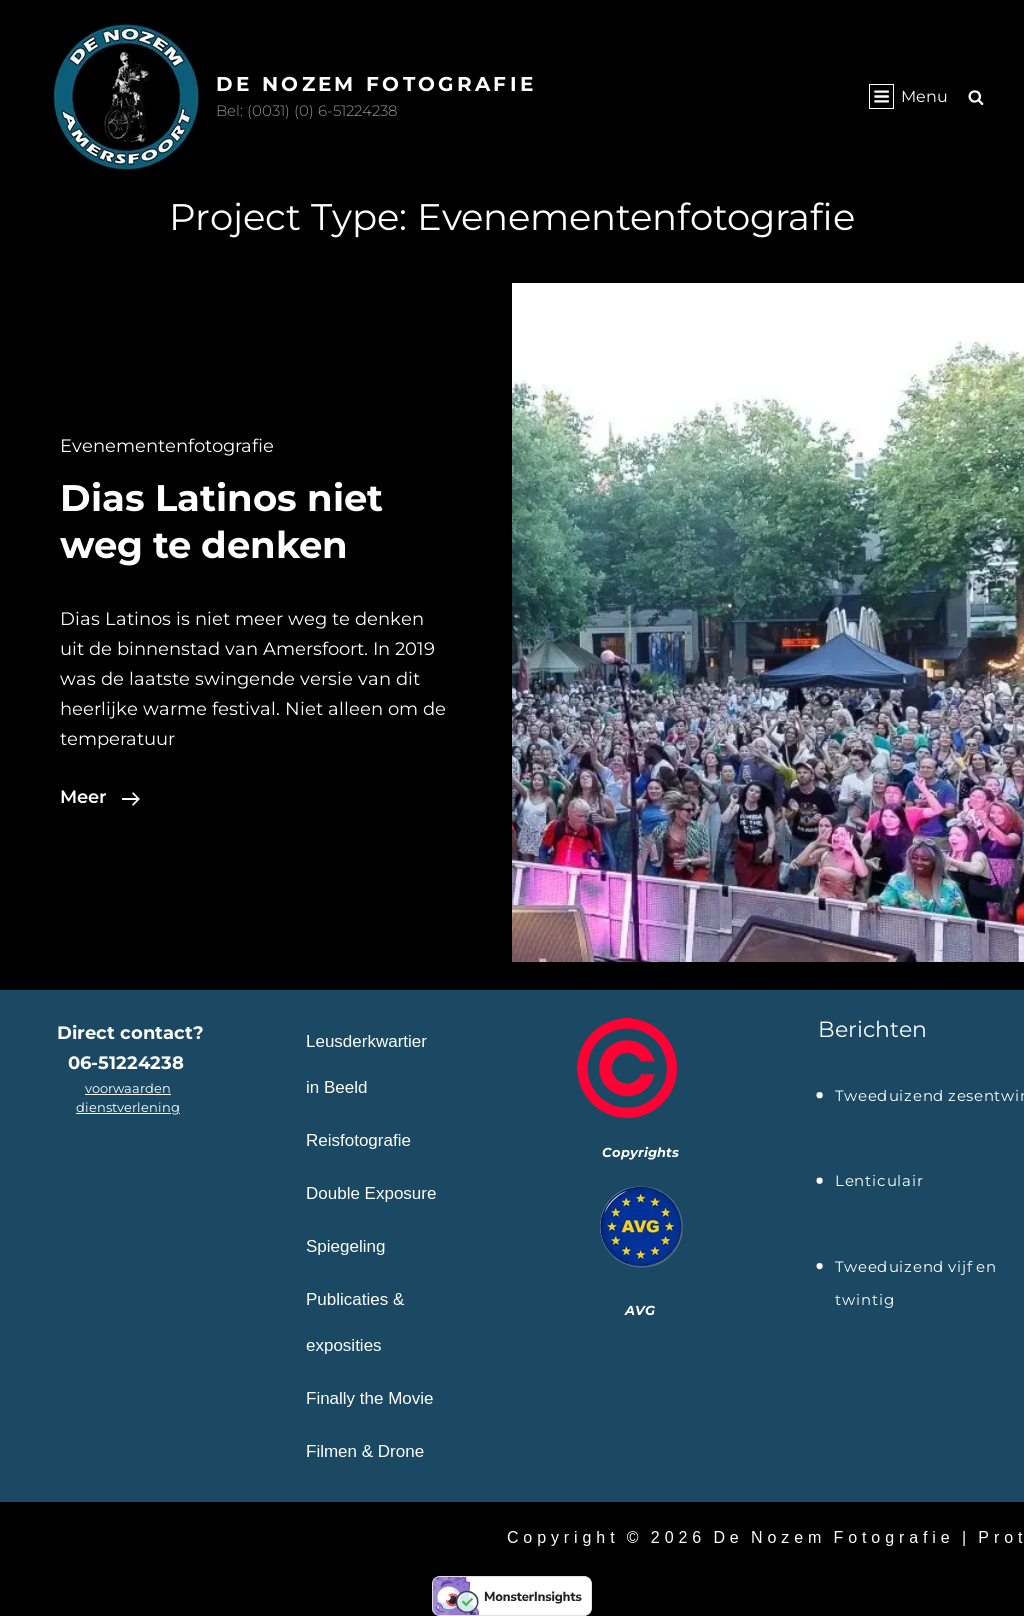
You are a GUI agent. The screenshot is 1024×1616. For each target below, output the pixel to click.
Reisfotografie (358, 1140)
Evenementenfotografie (167, 446)
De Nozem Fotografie (376, 84)
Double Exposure (371, 1193)
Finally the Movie (370, 1398)
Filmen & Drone (365, 1451)
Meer (100, 797)
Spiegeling (345, 1246)
